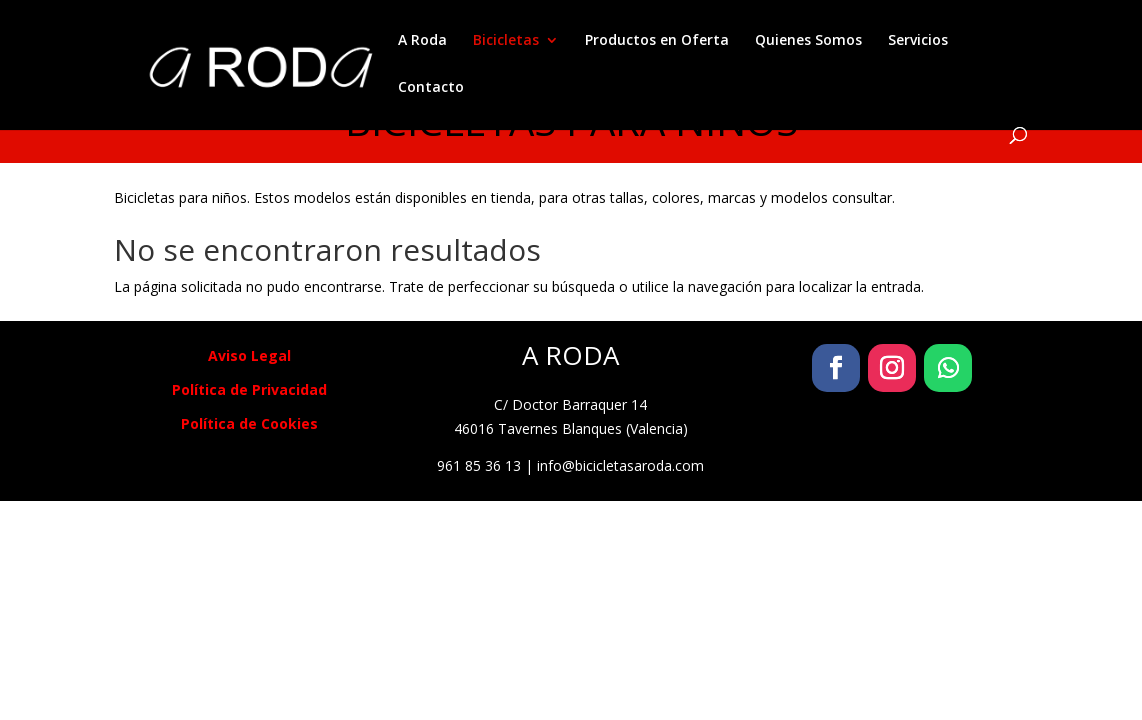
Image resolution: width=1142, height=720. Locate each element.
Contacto (431, 88)
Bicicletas (506, 41)
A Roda (422, 41)
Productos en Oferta (657, 41)
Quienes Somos (808, 41)
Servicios (918, 41)
